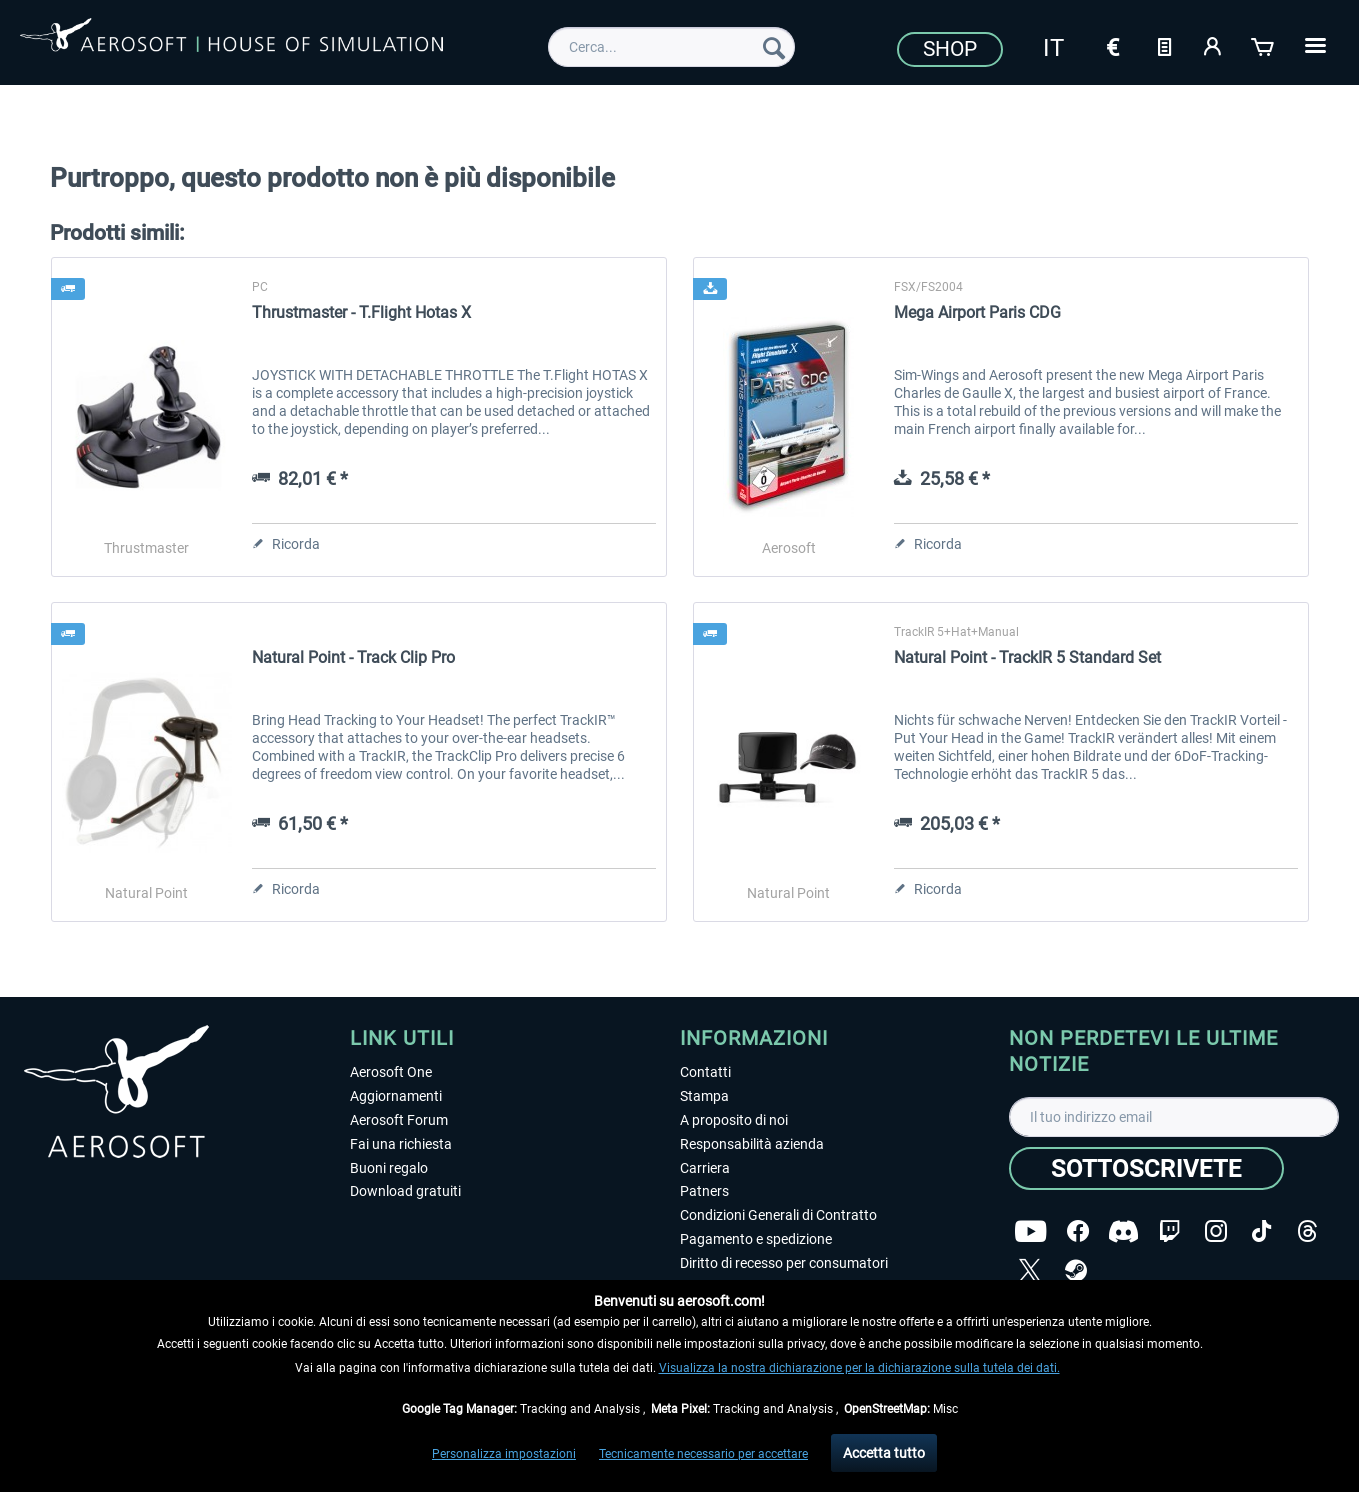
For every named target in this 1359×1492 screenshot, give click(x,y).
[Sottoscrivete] (1146, 1168)
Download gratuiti (405, 1191)
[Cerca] (774, 47)
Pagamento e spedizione (756, 1239)
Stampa (704, 1096)
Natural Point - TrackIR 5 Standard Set (1027, 657)
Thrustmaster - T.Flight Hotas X (361, 312)
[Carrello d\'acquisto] (1264, 45)
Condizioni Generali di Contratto (778, 1215)
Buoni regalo (389, 1168)
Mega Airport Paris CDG (977, 312)
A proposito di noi (734, 1120)
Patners (704, 1191)
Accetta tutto (884, 1453)
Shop (950, 49)
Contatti (705, 1072)
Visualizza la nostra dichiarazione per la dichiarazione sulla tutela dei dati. (859, 1368)
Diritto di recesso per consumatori (784, 1263)
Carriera (705, 1168)
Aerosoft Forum (399, 1120)
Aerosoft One (391, 1072)
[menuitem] (671, 47)
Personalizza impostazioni (504, 1454)
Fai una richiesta (401, 1144)
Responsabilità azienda (752, 1144)
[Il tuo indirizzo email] (1174, 1117)
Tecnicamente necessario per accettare (703, 1454)
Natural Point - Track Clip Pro (353, 657)
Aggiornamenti (396, 1096)
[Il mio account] (1214, 45)
